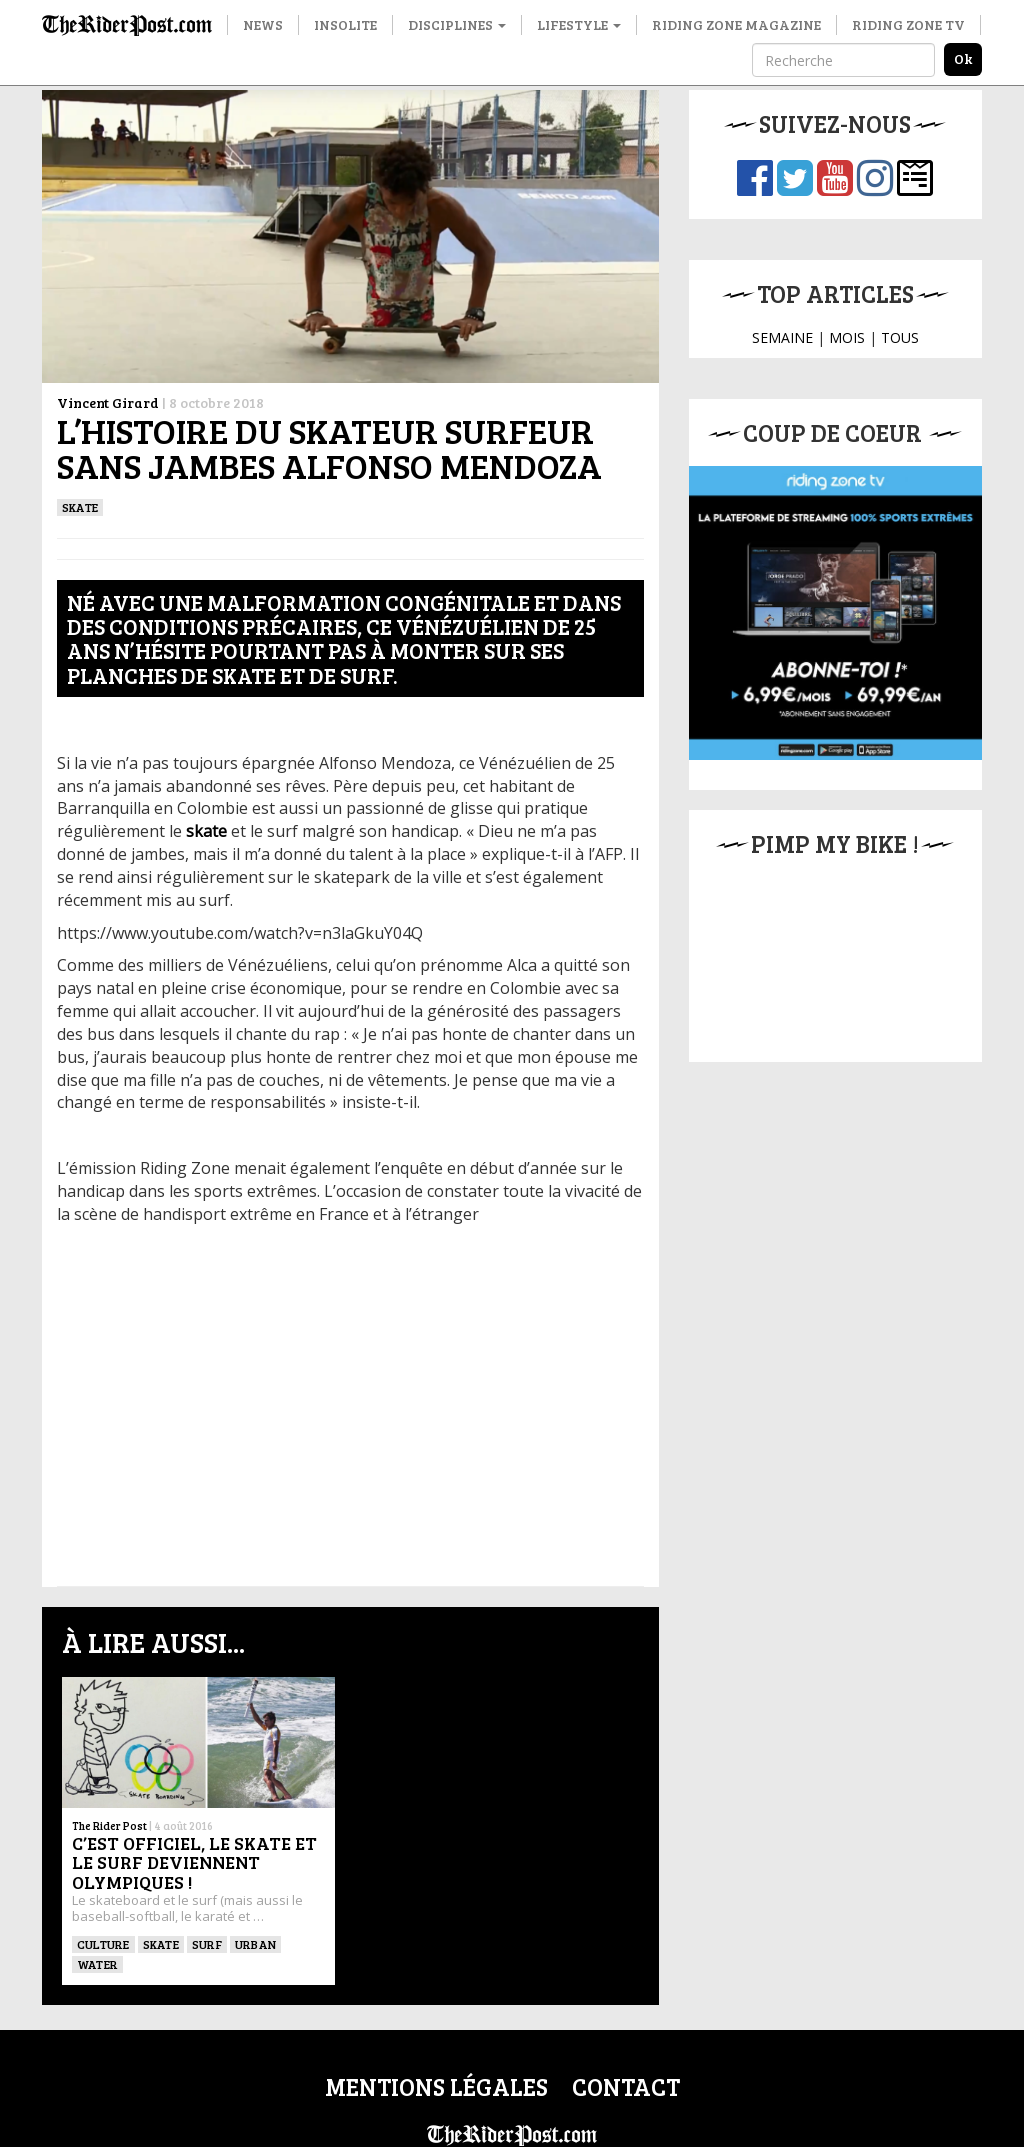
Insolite (345, 24)
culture (103, 1944)
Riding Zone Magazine (736, 24)
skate (206, 831)
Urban (255, 1944)
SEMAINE (782, 337)
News (263, 24)
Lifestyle (579, 24)
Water (97, 1964)
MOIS (847, 337)
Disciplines (457, 24)
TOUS (900, 337)
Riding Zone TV (908, 24)
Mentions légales (436, 2086)
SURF (207, 1944)
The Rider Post (109, 1825)
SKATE (80, 507)
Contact (626, 2086)
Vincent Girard (108, 402)
